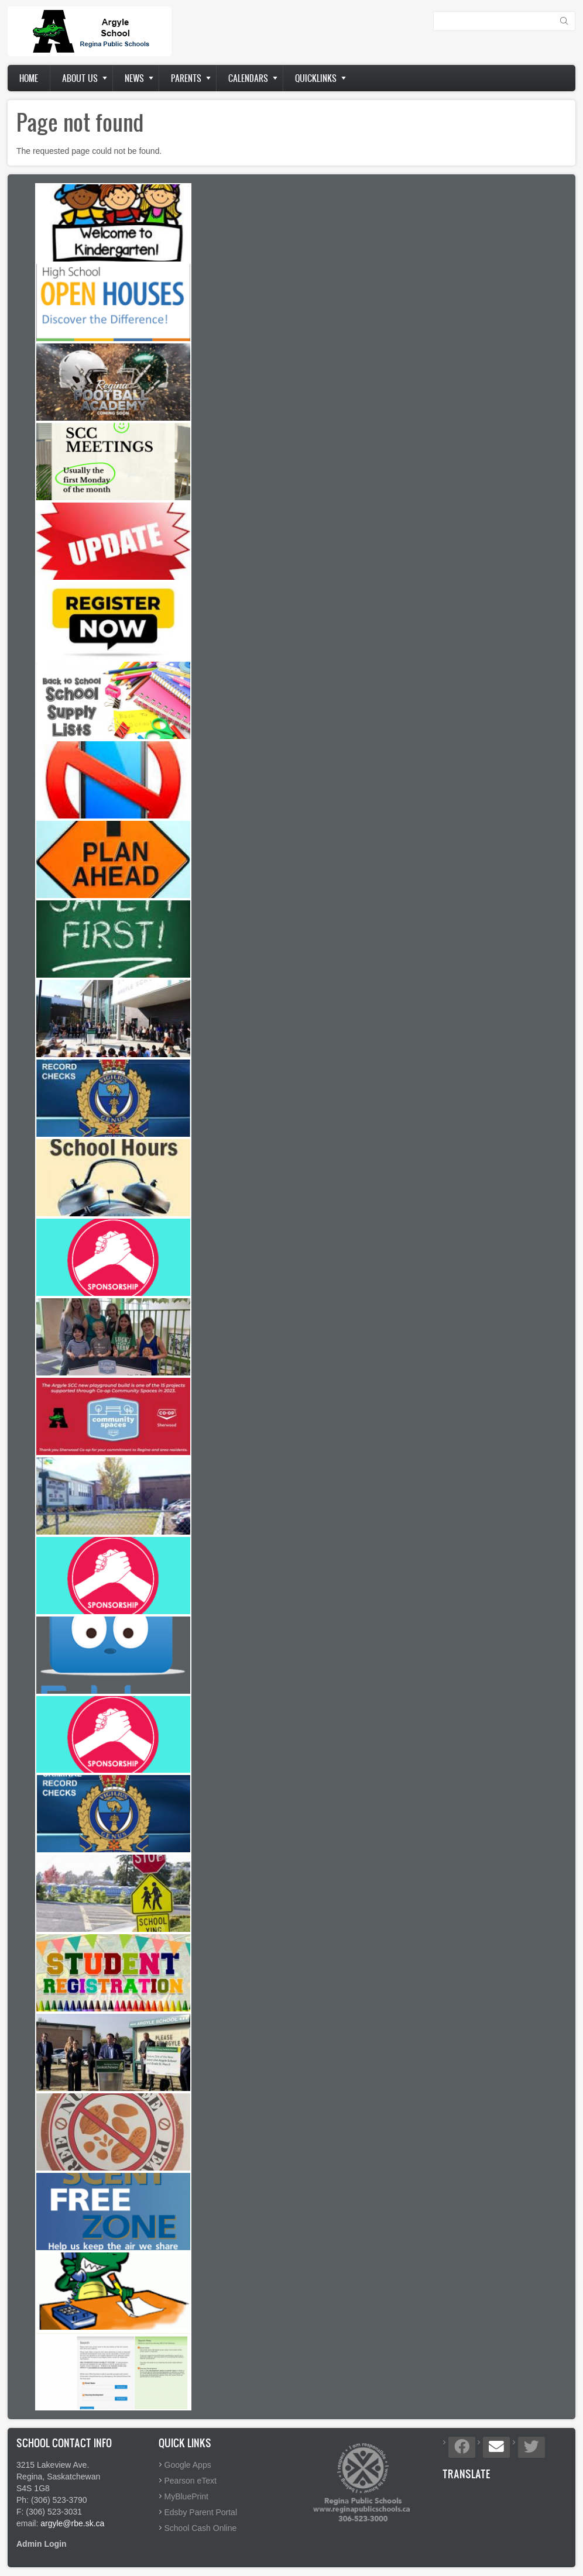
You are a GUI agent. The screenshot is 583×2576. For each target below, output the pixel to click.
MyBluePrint (186, 2496)
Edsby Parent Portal (201, 2512)
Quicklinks (316, 78)
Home (28, 78)
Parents (186, 78)
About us (80, 78)
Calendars (248, 78)
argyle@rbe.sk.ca (72, 2523)
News (134, 78)
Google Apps (187, 2465)
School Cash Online (200, 2528)
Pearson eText (190, 2480)
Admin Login (41, 2544)
